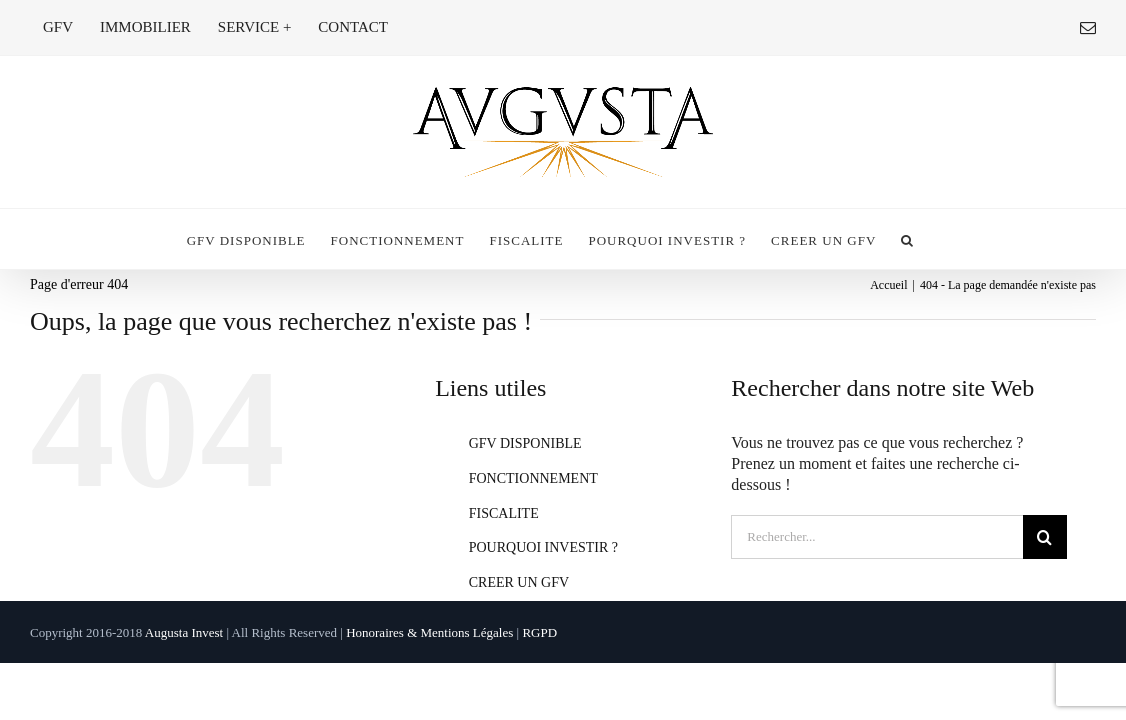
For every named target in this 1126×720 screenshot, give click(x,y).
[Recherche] (1045, 537)
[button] (970, 239)
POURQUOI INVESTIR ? (543, 547)
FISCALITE (504, 513)
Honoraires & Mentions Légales (429, 632)
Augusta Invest (184, 632)
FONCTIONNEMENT (533, 478)
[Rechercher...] (876, 537)
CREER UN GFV (519, 582)
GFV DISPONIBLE (525, 443)
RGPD (539, 632)
